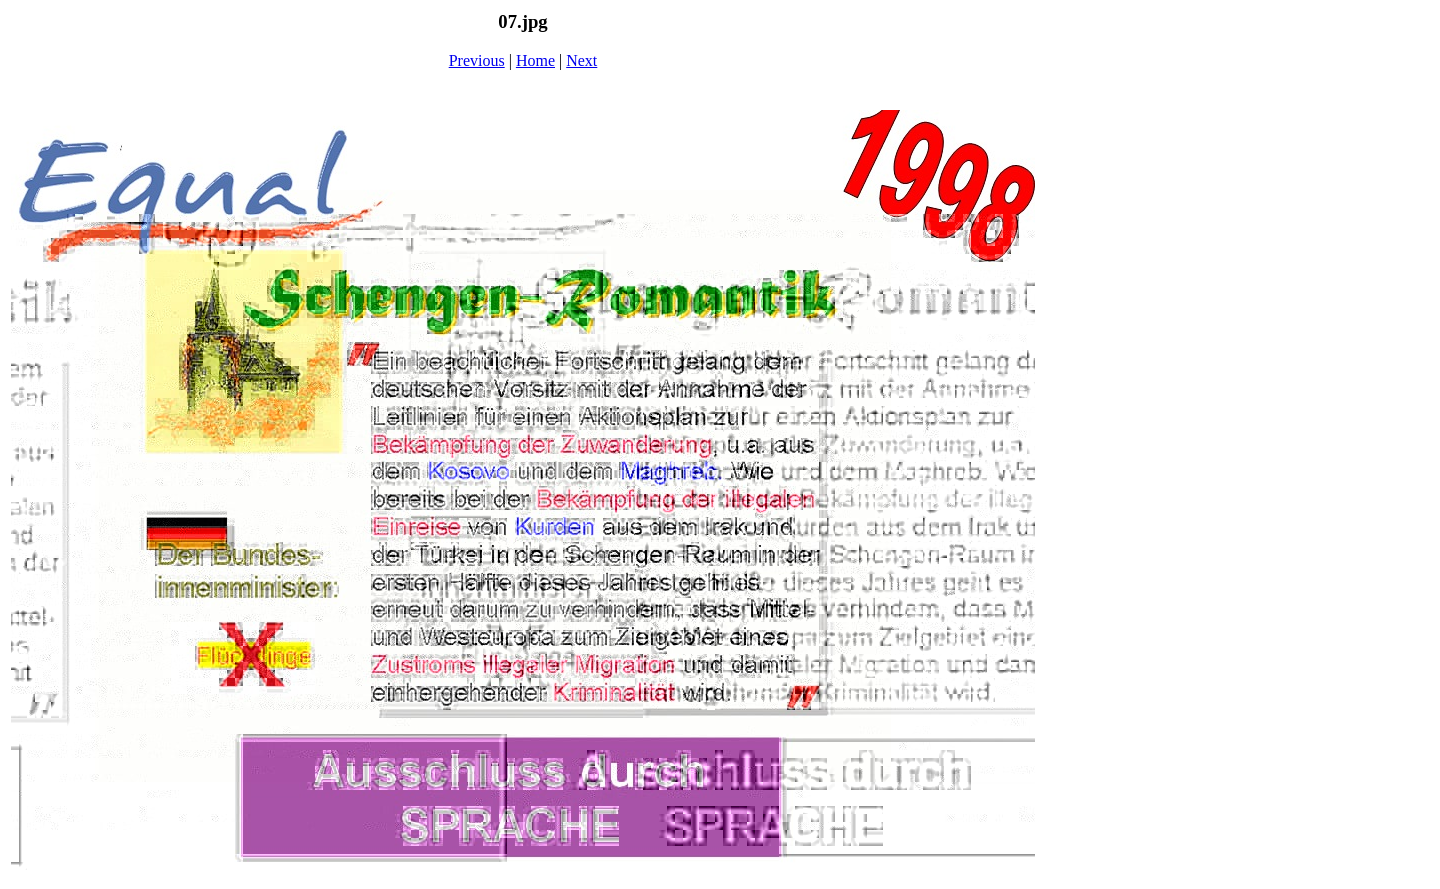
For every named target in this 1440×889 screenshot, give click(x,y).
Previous (477, 60)
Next (581, 60)
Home (535, 60)
